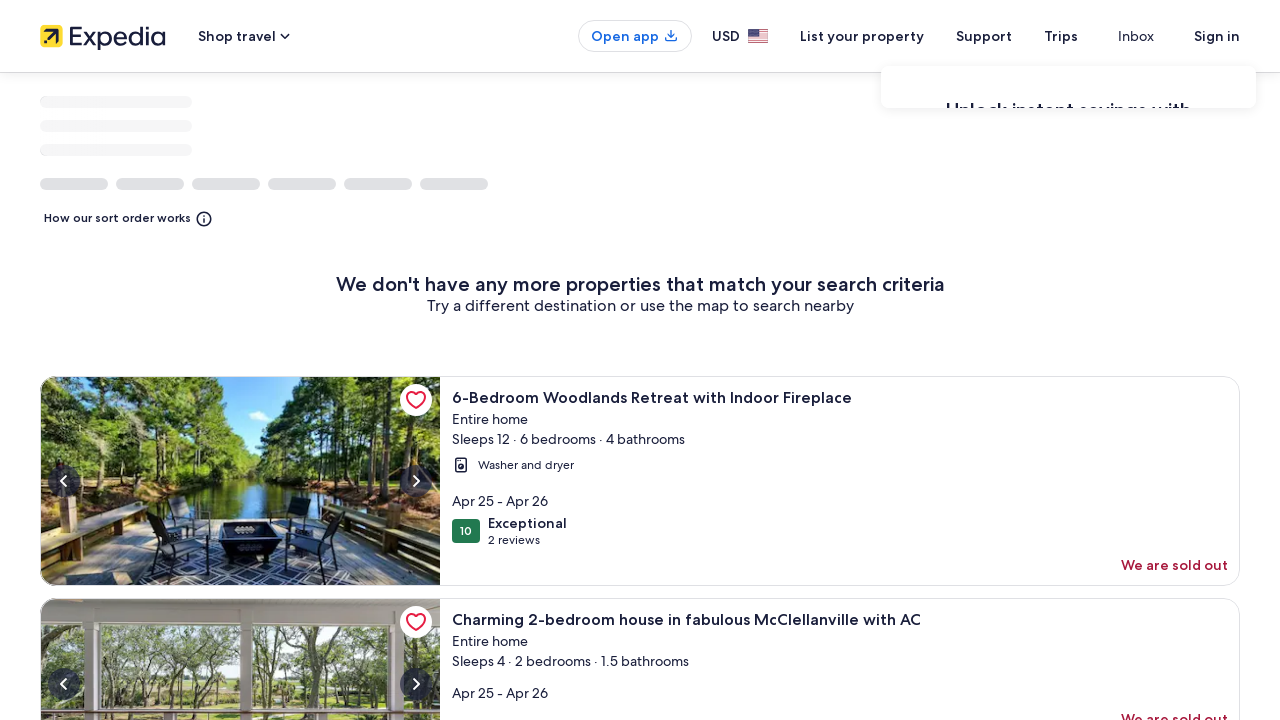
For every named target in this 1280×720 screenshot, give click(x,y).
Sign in (1217, 36)
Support (1020, 36)
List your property (898, 36)
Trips (1097, 36)
